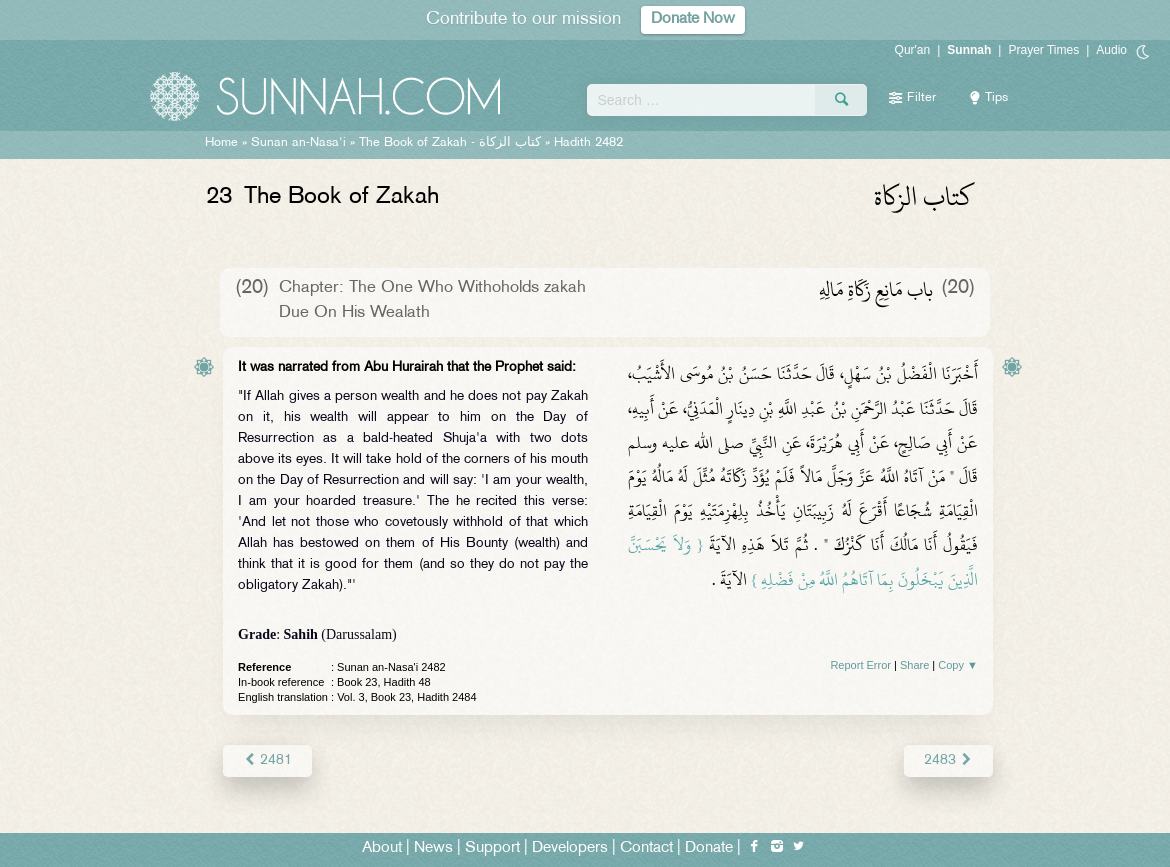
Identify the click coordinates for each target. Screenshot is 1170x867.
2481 (267, 760)
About (382, 848)
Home (221, 143)
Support (492, 848)
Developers (570, 848)
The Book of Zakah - (450, 143)
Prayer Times (1043, 50)
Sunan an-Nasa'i (298, 143)
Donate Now (693, 19)
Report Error (860, 665)
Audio (1111, 50)
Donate (709, 848)
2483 (948, 760)
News (433, 848)
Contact (646, 848)
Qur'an (913, 50)
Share (914, 665)
